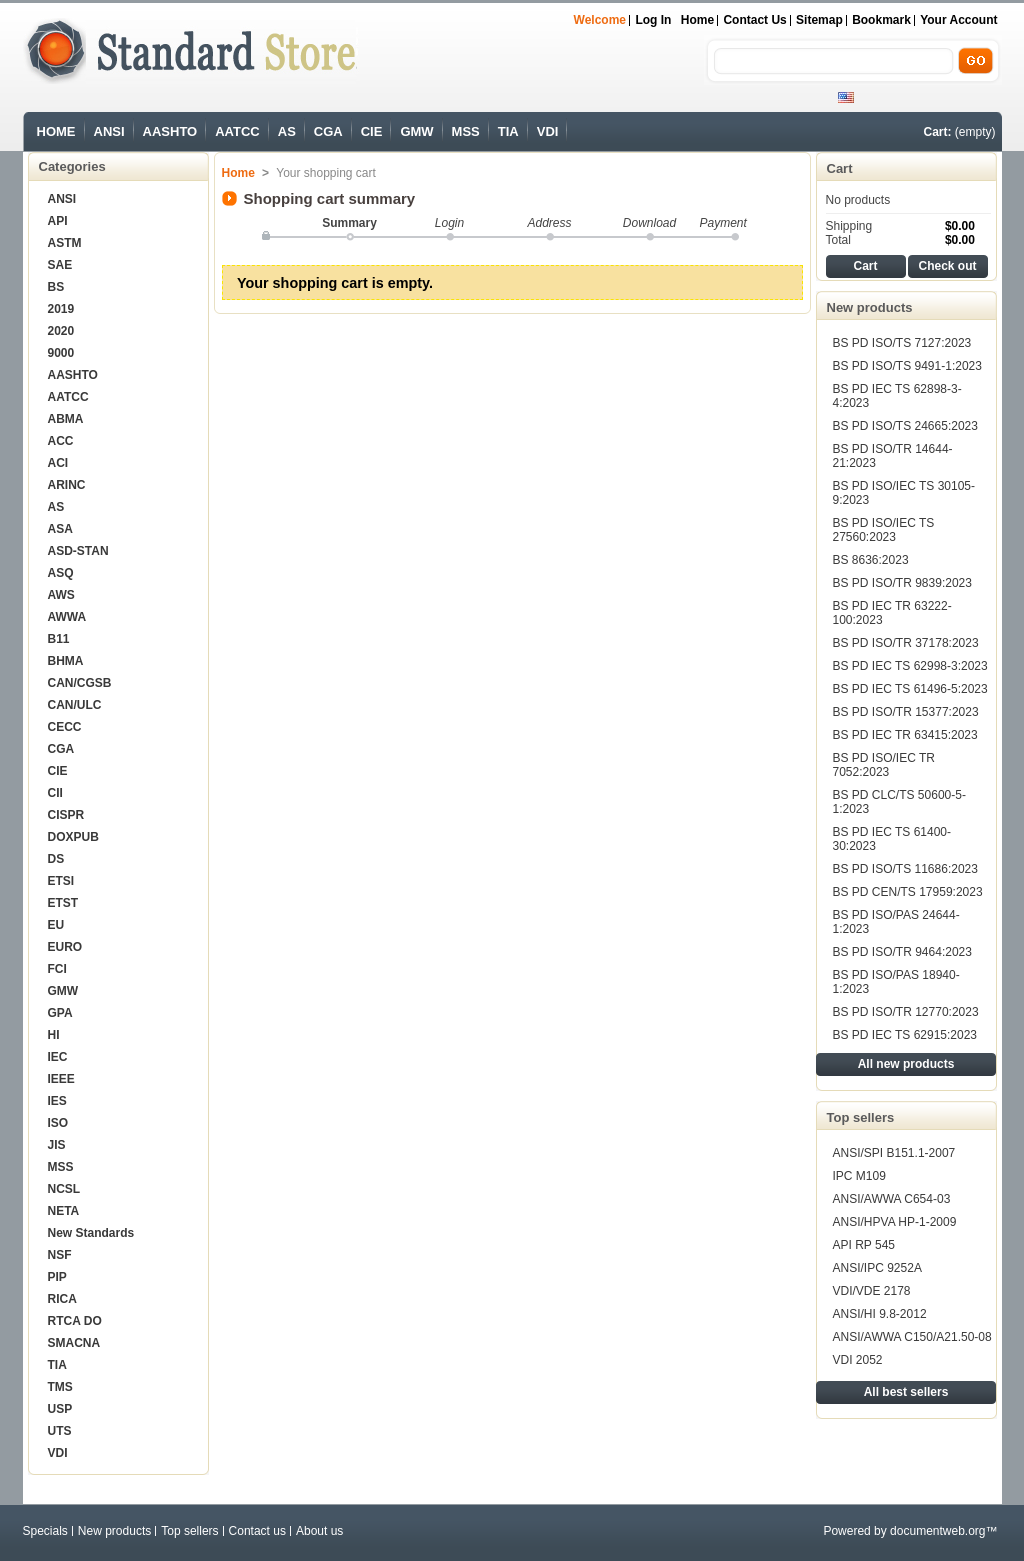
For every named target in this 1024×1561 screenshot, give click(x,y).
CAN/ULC (75, 705)
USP (60, 1409)
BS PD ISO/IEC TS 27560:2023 (884, 530)
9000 (61, 353)
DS (56, 859)
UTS (60, 1431)
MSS (466, 131)
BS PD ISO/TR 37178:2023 (906, 643)
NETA (64, 1211)
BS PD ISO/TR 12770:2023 (906, 1012)
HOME (56, 131)
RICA (62, 1299)
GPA (60, 1013)
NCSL (64, 1189)
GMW (416, 131)
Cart (840, 168)
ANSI (109, 131)
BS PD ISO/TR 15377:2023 (906, 712)
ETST (63, 903)
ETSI (61, 881)
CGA (328, 131)
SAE (60, 265)
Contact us (754, 20)
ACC (61, 441)
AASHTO (170, 131)
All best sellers (906, 1392)
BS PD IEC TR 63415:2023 (905, 735)
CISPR (66, 815)
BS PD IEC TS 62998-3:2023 (910, 666)
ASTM (65, 243)
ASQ (61, 573)
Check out (947, 266)
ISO (58, 1123)
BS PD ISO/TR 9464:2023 (902, 952)
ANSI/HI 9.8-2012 (880, 1314)
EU (56, 925)
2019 (61, 309)
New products (870, 307)
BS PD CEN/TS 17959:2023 (908, 892)
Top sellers (861, 1117)
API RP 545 (864, 1245)
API (58, 221)
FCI (57, 969)
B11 (59, 639)
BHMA (66, 661)
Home (697, 20)
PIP (57, 1277)
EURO (65, 947)
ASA (60, 529)
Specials (45, 1531)
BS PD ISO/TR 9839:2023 (902, 583)
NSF (60, 1255)
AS (287, 131)
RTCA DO (75, 1321)
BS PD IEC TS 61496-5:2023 (910, 689)
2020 (61, 331)
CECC (65, 727)
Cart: (937, 132)
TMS (60, 1387)
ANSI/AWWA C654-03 (892, 1199)
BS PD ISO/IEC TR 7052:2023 (884, 765)
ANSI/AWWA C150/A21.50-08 (912, 1337)
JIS (57, 1145)
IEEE (61, 1079)
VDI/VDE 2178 (872, 1291)
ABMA (66, 419)
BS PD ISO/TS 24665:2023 (905, 426)
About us (319, 1531)
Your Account (958, 20)
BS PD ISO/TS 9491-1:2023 (907, 366)
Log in (653, 20)
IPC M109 (859, 1176)
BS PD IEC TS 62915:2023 (905, 1035)
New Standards (91, 1233)
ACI (58, 463)
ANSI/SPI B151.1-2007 (894, 1153)
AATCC (237, 131)
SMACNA (74, 1343)
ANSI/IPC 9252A (877, 1268)
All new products (906, 1064)
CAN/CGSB (80, 683)
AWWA (67, 617)
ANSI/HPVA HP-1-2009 (895, 1222)
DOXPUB (73, 837)
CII (55, 793)
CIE (372, 131)
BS (56, 287)
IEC (58, 1057)
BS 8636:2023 (871, 560)
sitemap (819, 20)
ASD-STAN (78, 551)
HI (54, 1035)
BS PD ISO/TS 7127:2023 (902, 343)
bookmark (881, 20)
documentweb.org (937, 1531)
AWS (61, 595)
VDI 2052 (858, 1360)
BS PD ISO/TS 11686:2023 (905, 869)
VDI (548, 131)
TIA (508, 131)
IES (57, 1101)
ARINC (67, 485)
